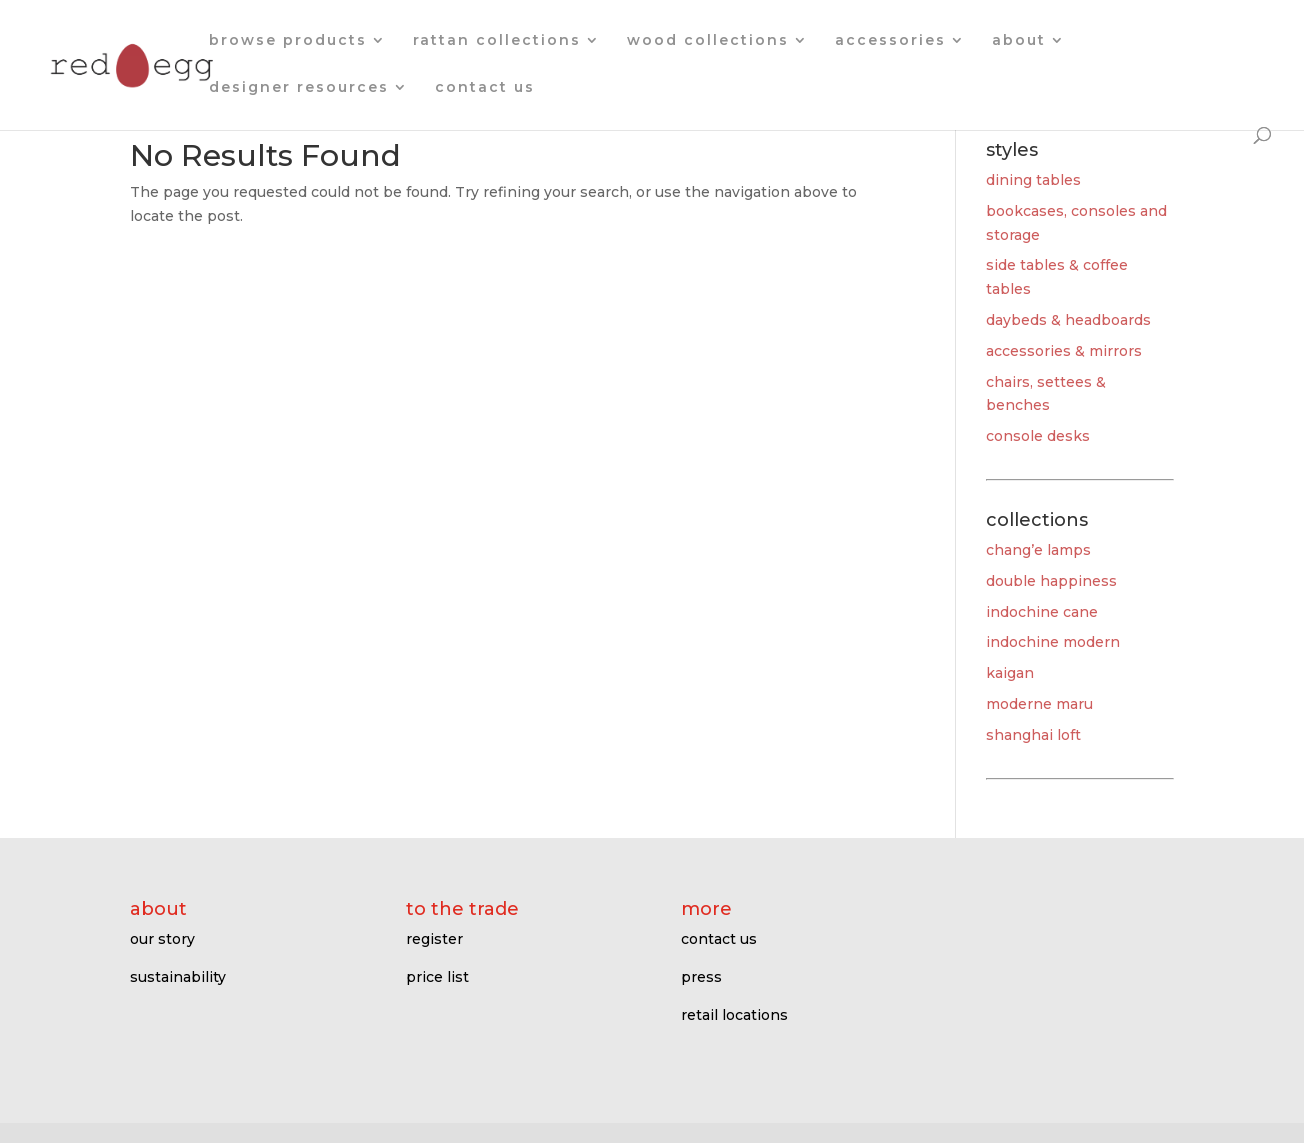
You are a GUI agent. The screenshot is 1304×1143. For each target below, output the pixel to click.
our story (162, 939)
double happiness (1051, 581)
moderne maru (1039, 704)
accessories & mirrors (1064, 351)
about (1019, 41)
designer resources (299, 88)
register (434, 939)
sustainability (178, 977)
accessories (890, 41)
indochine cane (1042, 612)
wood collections (708, 41)
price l (428, 977)
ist (460, 977)
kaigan (1010, 673)
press (701, 977)
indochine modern (1053, 642)
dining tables (1033, 180)
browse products (288, 41)
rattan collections (497, 41)
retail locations (734, 1015)
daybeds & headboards (1068, 320)
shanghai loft (1033, 735)
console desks (1038, 436)
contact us (485, 88)
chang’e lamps (1038, 550)
